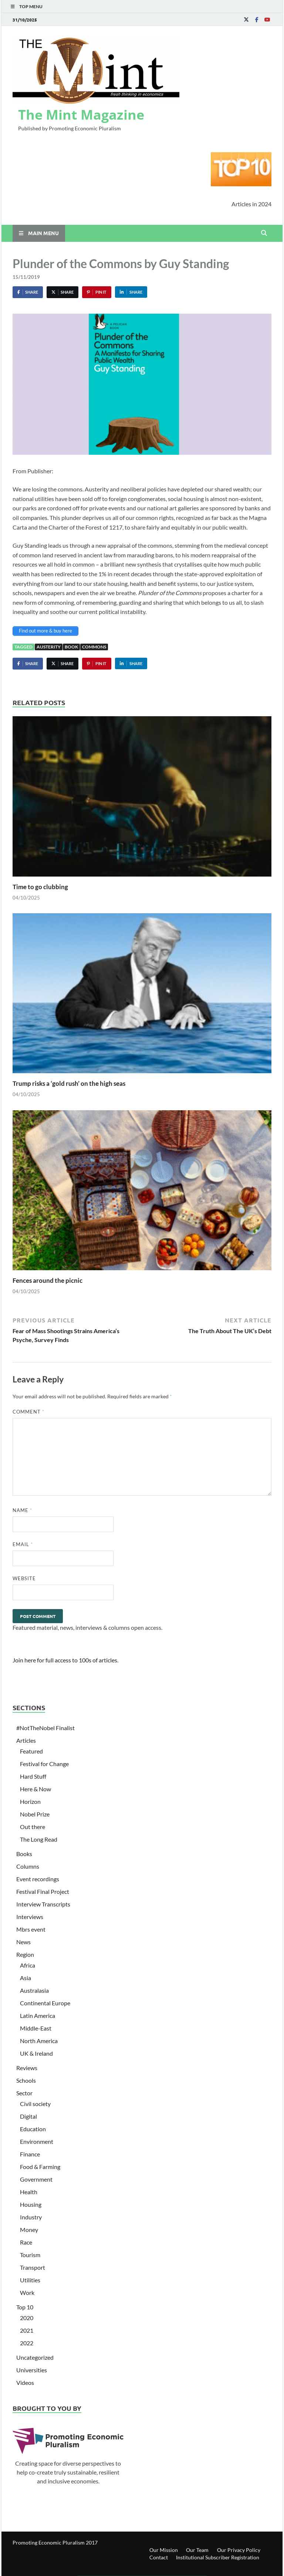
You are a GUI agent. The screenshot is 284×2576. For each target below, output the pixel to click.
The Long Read (38, 1839)
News (23, 1941)
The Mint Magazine (81, 115)
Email (23, 1544)
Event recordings (37, 1878)
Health (28, 2191)
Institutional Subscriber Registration (217, 2557)
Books (24, 1853)
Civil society (35, 2103)
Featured (31, 1751)
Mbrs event (30, 1929)
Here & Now (35, 1788)
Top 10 (24, 2306)
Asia (25, 1977)
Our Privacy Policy (238, 2550)
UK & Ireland (36, 2053)
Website (24, 1578)
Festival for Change (44, 1763)
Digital (28, 2116)
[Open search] (264, 233)
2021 (26, 2330)
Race (26, 2242)
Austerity (49, 647)
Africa (27, 1965)
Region (25, 1954)
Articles (26, 1740)
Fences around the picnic (47, 1280)
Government (36, 2179)
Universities (31, 2369)
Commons (94, 647)
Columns (27, 1866)
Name (22, 1510)
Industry (31, 2216)
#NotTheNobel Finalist (45, 1727)
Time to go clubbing (40, 887)
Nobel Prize (35, 1814)
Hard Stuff (33, 1776)
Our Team (197, 2550)
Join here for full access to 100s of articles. (65, 1660)
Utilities (30, 2279)
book (71, 647)
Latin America (37, 2015)
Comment (28, 1412)
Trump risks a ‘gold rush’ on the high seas (69, 1083)
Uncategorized (35, 2357)
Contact (158, 2557)
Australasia (34, 1990)
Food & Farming (40, 2166)
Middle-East (35, 2028)
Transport (32, 2267)
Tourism (30, 2254)
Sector (24, 2092)
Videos (25, 2382)
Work (27, 2292)
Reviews (26, 2067)
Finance (30, 2154)
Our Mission (163, 2550)
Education (33, 2128)
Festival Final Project (42, 1891)
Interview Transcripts (43, 1904)
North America (39, 2040)
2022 (26, 2342)
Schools (26, 2080)
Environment (36, 2141)
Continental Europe (45, 2002)
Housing (30, 2204)
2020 (26, 2317)
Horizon (30, 1801)
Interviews (29, 1916)
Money (29, 2229)
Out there (32, 1826)
